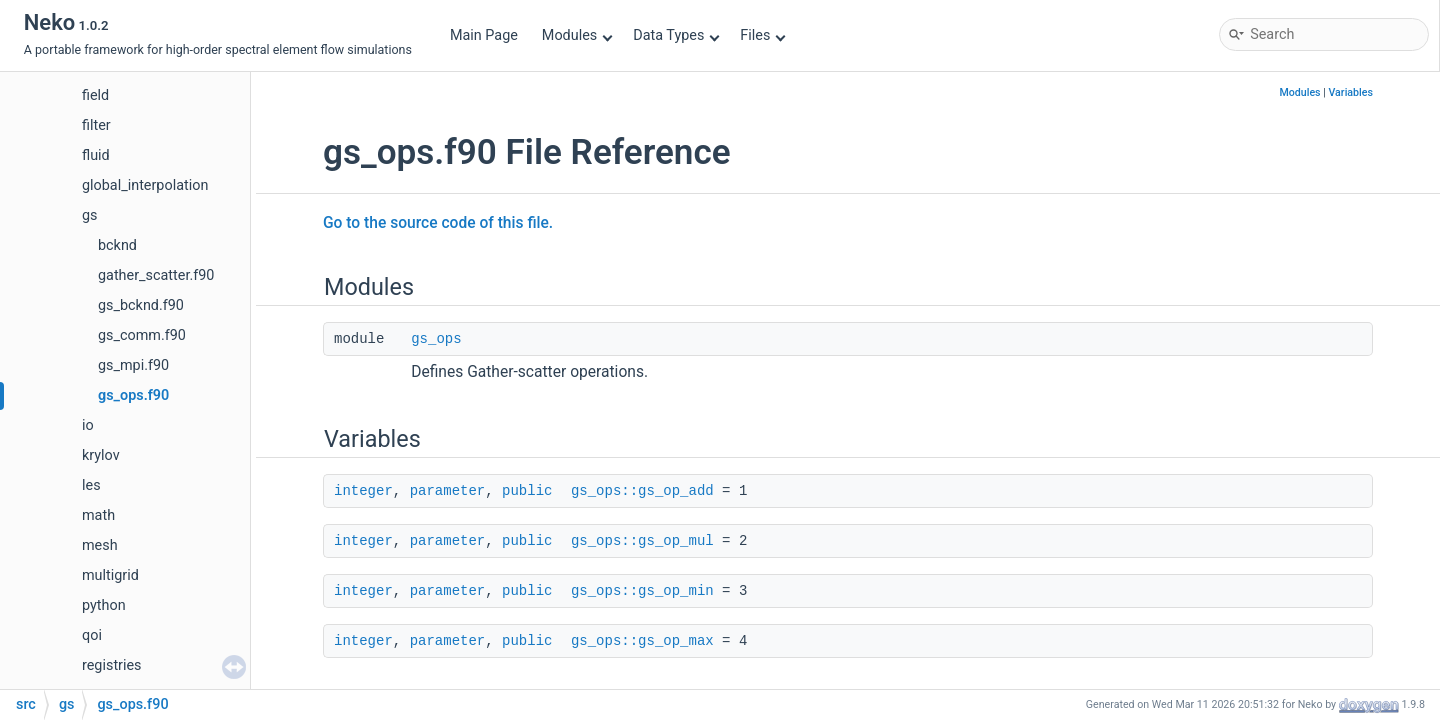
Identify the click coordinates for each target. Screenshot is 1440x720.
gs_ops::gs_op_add (642, 491)
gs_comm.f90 (142, 335)
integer (363, 491)
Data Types (676, 35)
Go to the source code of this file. (438, 223)
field (95, 95)
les (91, 485)
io (88, 425)
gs (90, 215)
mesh (100, 545)
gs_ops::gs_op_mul (642, 541)
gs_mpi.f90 (133, 365)
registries (112, 665)
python (104, 605)
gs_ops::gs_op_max (642, 641)
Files (762, 35)
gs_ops (436, 339)
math (98, 515)
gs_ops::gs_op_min (642, 591)
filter (96, 125)
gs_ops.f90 (133, 395)
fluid (96, 155)
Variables (1350, 92)
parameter (448, 491)
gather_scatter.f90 (156, 275)
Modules (577, 35)
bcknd (117, 245)
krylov (101, 455)
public (527, 491)
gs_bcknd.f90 (141, 305)
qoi (92, 635)
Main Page (484, 35)
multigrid (110, 575)
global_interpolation (145, 185)
